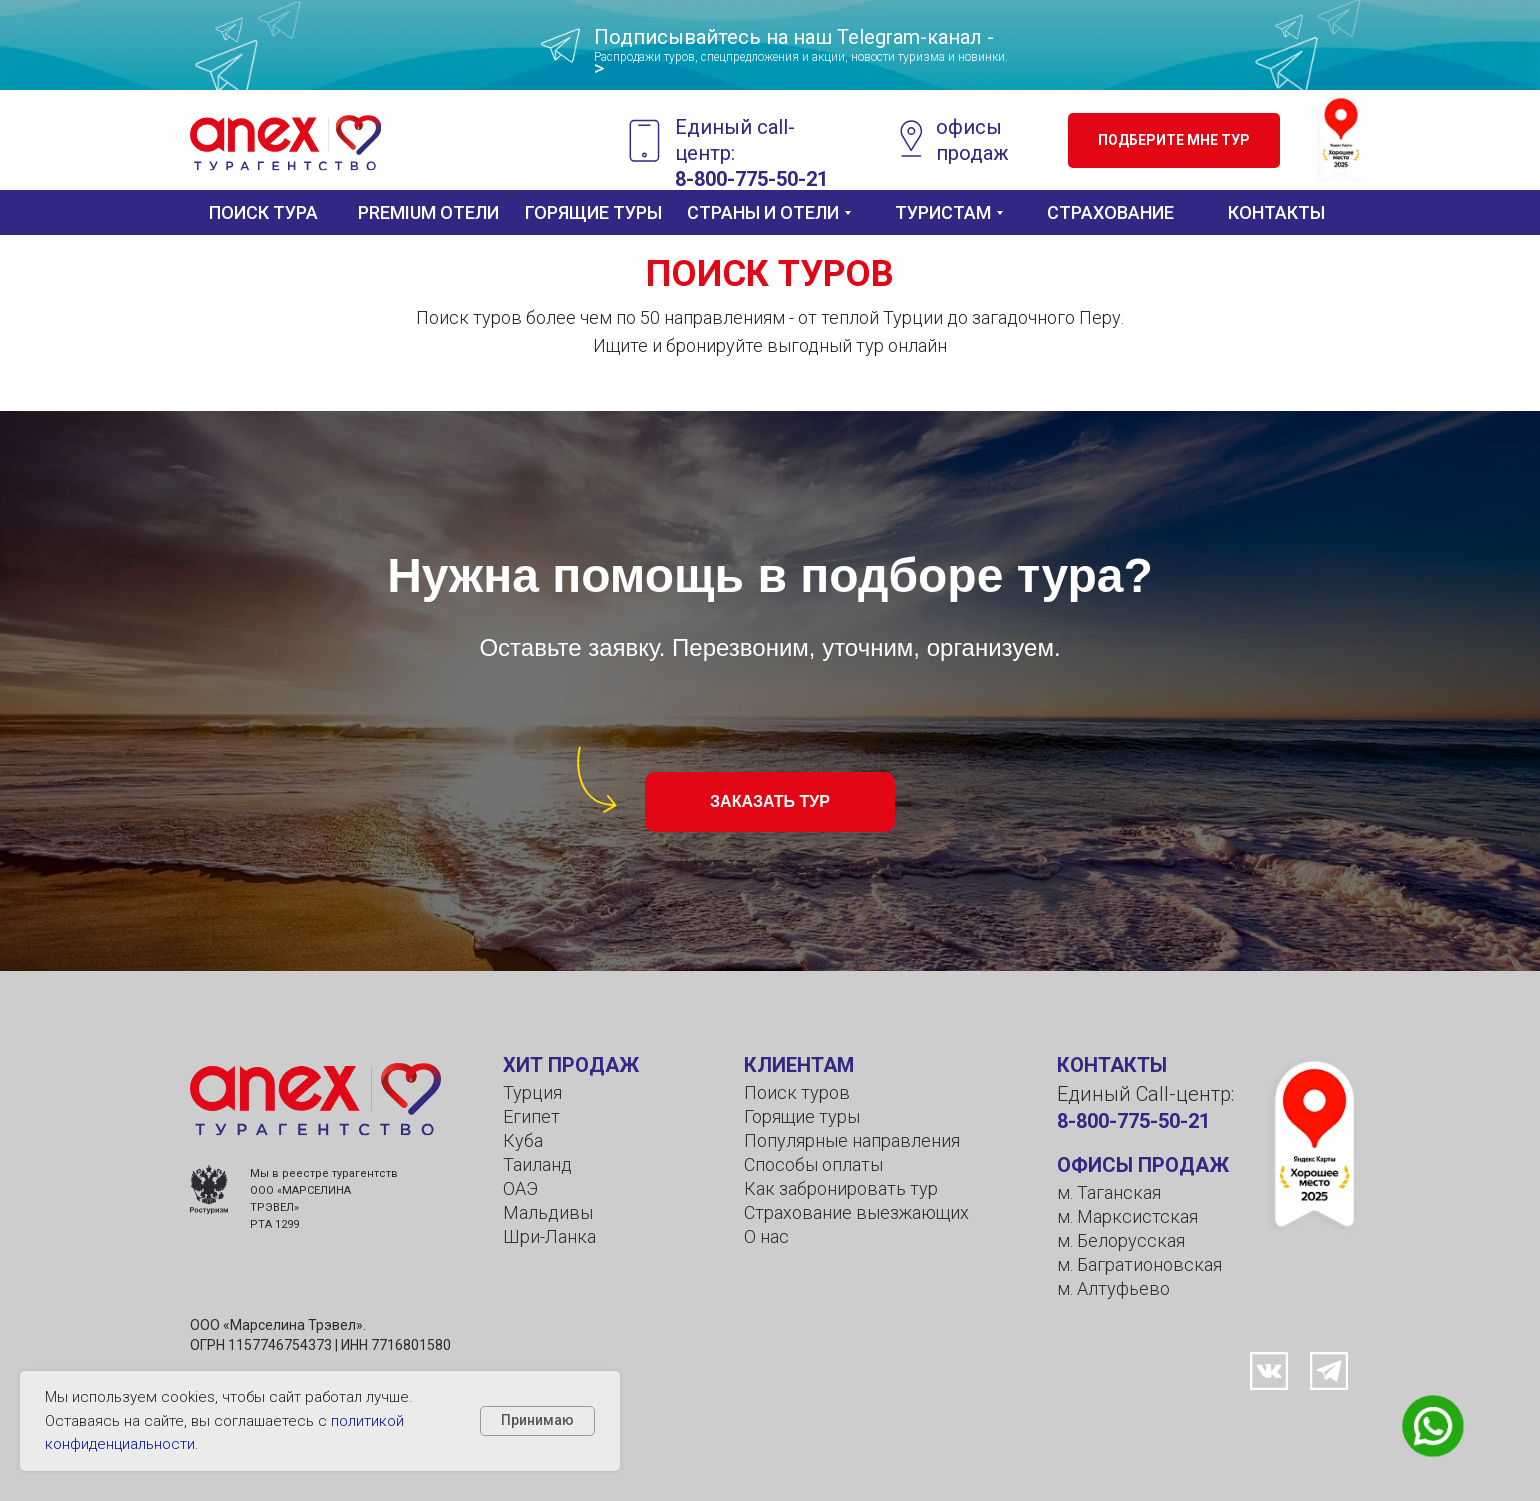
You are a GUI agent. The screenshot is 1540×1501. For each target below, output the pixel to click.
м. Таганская (1109, 1192)
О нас (766, 1236)
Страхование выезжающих (856, 1212)
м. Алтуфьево (1113, 1288)
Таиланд (537, 1164)
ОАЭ (520, 1188)
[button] (1174, 140)
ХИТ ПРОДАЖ (571, 1065)
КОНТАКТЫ (1112, 1065)
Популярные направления (852, 1140)
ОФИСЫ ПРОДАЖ (1143, 1165)
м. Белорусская (1121, 1240)
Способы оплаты (813, 1164)
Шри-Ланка (549, 1236)
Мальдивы (548, 1212)
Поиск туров (797, 1092)
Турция (532, 1092)
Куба (523, 1140)
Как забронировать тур (841, 1188)
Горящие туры (802, 1116)
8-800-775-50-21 (1133, 1121)
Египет (531, 1116)
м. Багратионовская (1139, 1264)
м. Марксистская (1127, 1216)
